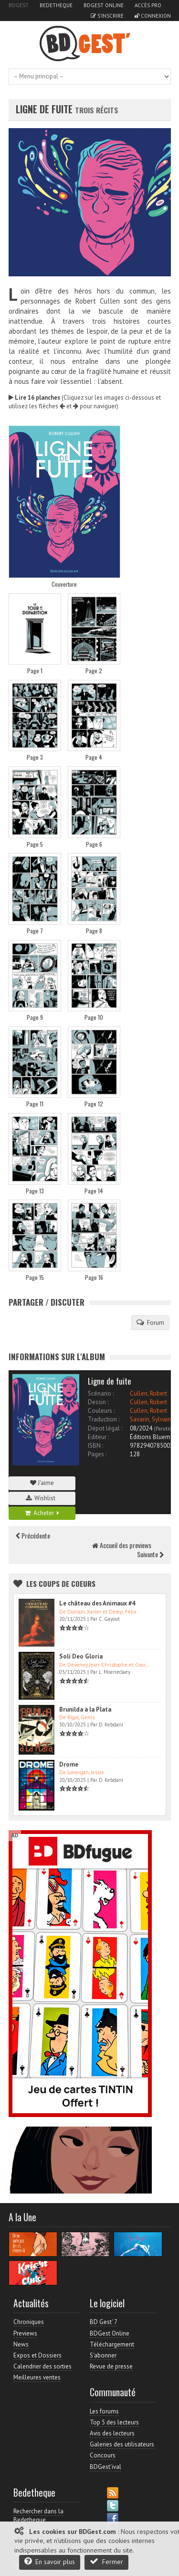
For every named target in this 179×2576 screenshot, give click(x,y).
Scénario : (101, 1393)
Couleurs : (101, 1411)
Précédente (33, 1535)
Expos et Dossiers (37, 2355)
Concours (103, 2455)
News (21, 2344)
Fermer (106, 2561)
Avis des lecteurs (112, 2433)
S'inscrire (107, 15)
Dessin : (98, 1402)
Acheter (42, 1513)
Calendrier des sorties (42, 2366)
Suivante (150, 1554)
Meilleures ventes (37, 2377)
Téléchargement (112, 2344)
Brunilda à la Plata (85, 1709)
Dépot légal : (105, 1428)
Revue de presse (111, 2366)
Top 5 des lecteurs (114, 2422)
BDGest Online (104, 5)
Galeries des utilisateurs (122, 2444)
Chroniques (28, 2322)
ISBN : (95, 1445)
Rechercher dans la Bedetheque (38, 2515)
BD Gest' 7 (103, 2322)
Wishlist (42, 1498)
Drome (68, 1764)
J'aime (42, 1483)
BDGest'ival (105, 2467)
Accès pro (148, 5)
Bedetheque (56, 5)
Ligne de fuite (45, 109)
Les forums (104, 2411)
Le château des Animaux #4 (97, 1603)
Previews (25, 2333)
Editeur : (98, 1437)
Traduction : (103, 1419)
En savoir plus (49, 2561)
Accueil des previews (121, 1545)
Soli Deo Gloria (81, 1656)
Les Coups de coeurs (60, 1583)
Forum (150, 1322)
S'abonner (103, 2355)
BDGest (19, 5)
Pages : (97, 1454)
